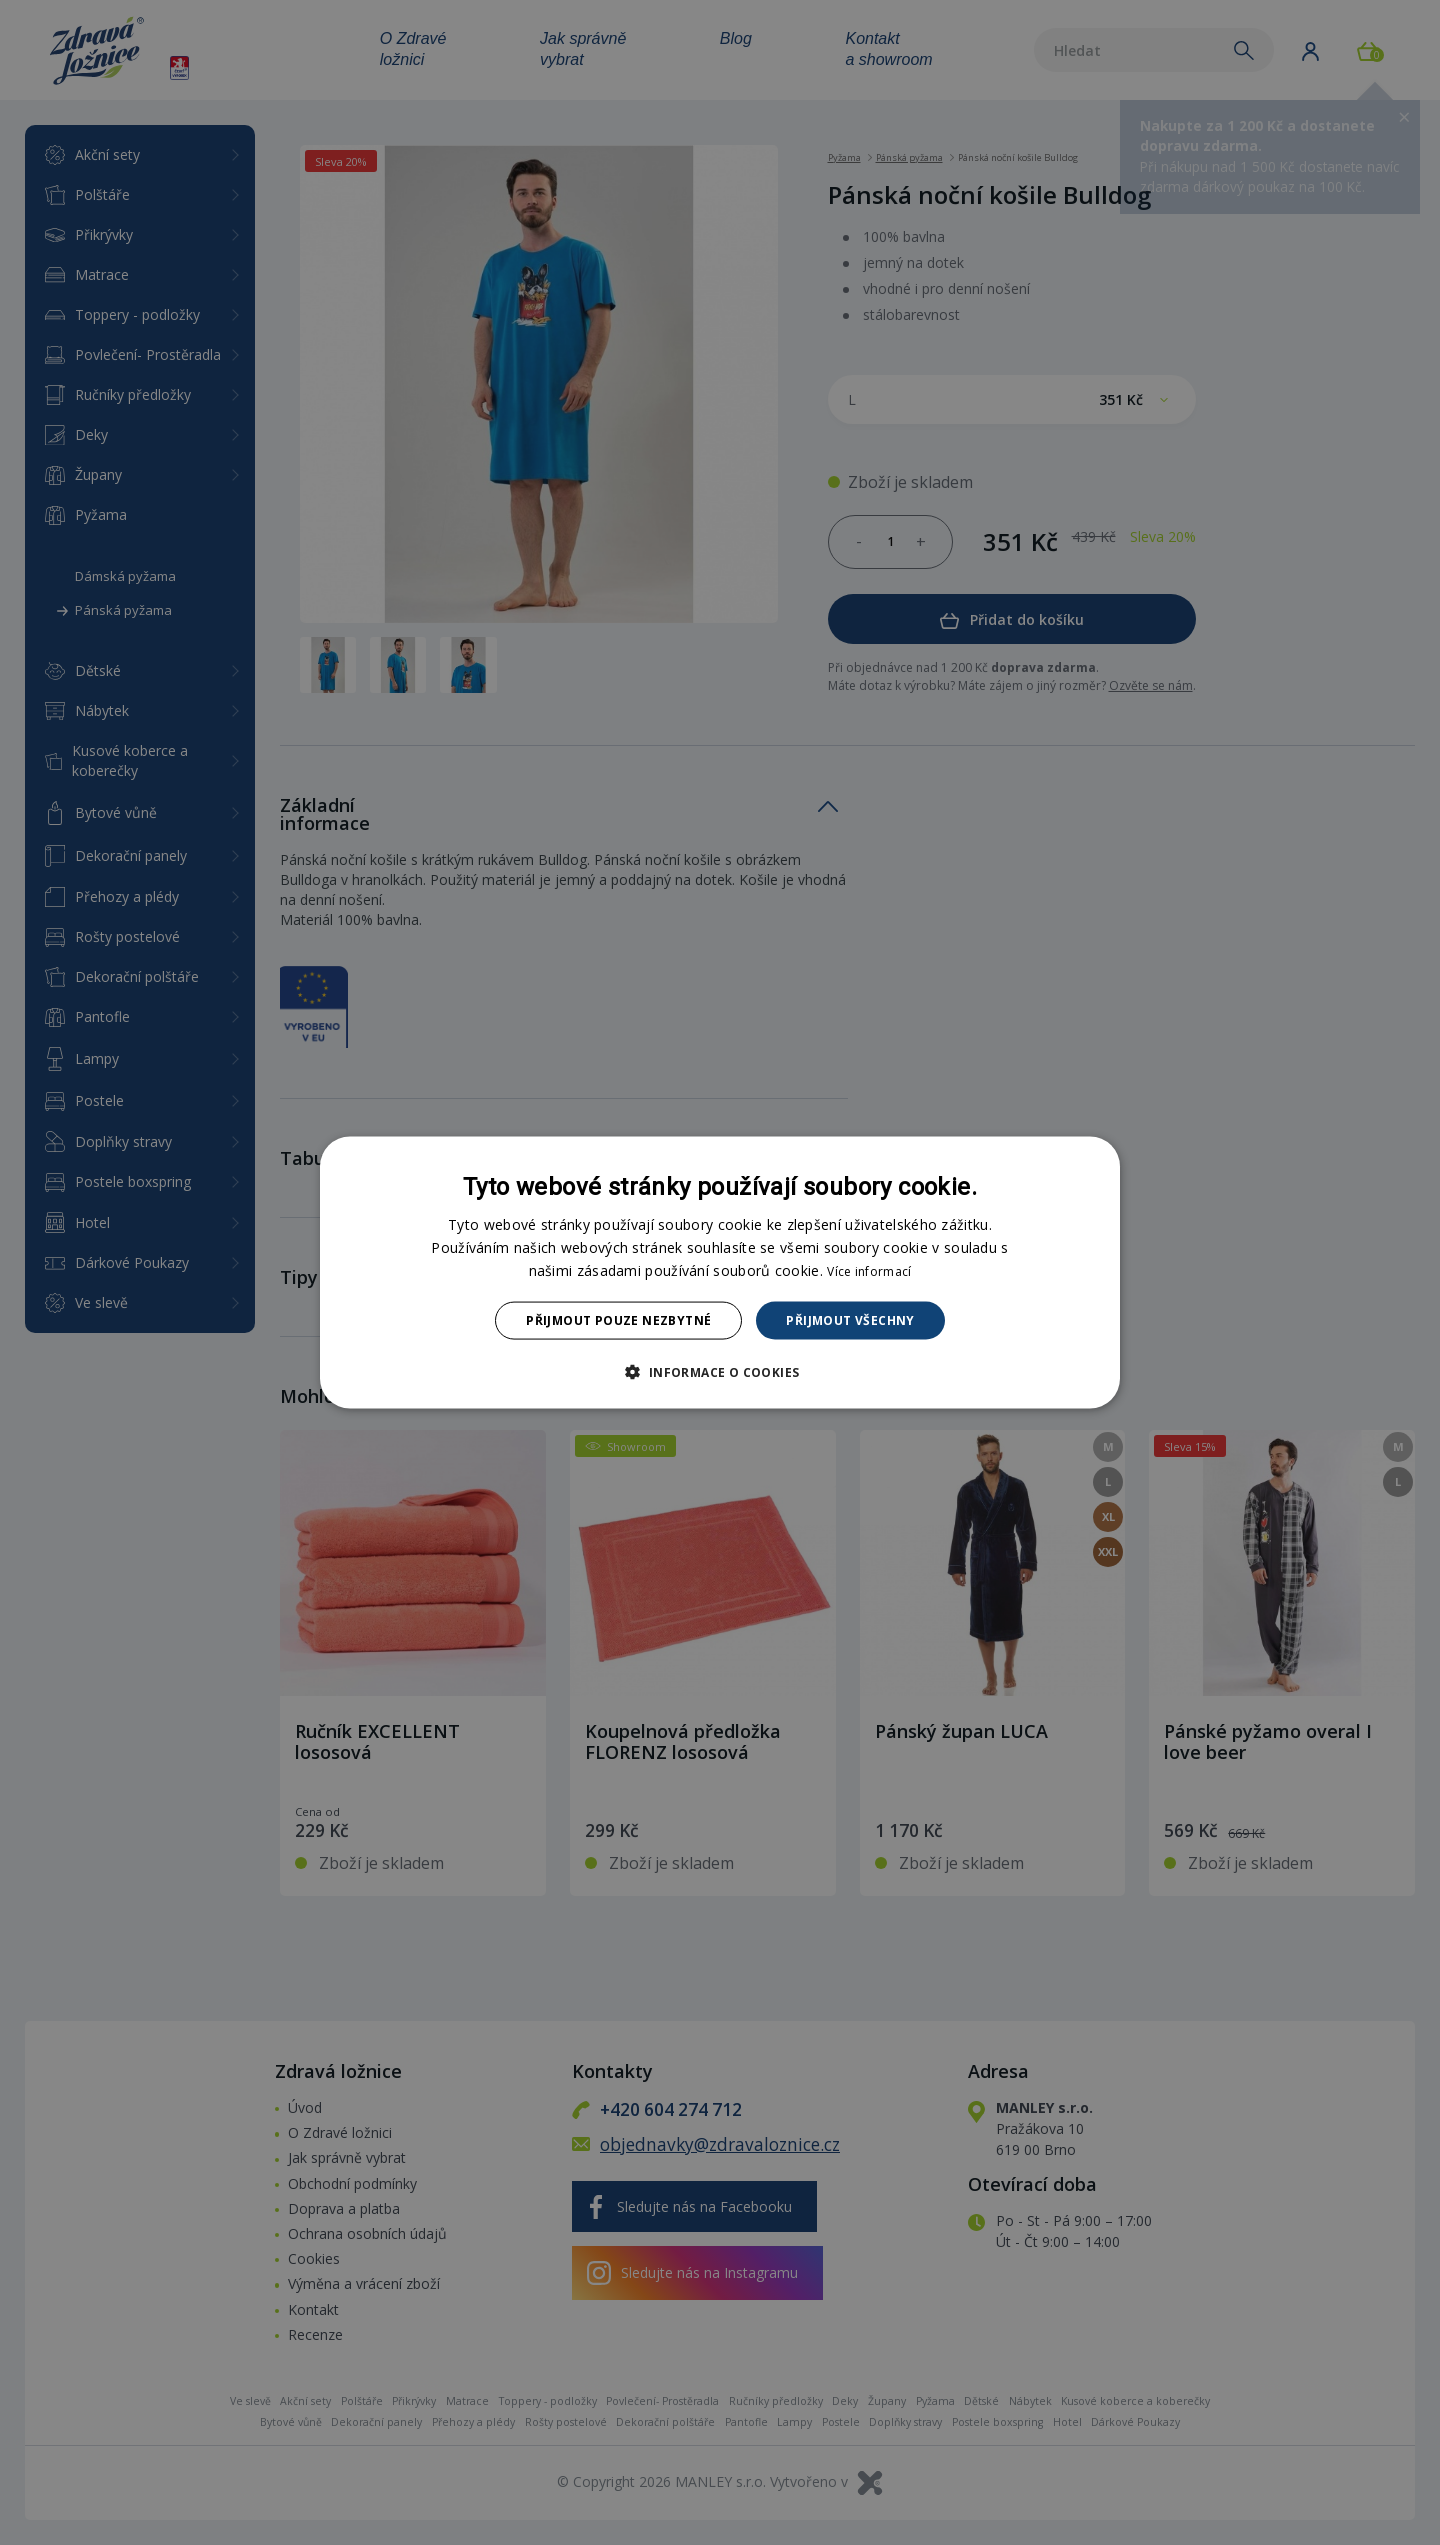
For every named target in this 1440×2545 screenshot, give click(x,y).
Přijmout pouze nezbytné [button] (618, 1320)
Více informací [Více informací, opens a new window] (869, 1270)
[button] (719, 1372)
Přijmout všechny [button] (850, 1320)
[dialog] (720, 1272)
